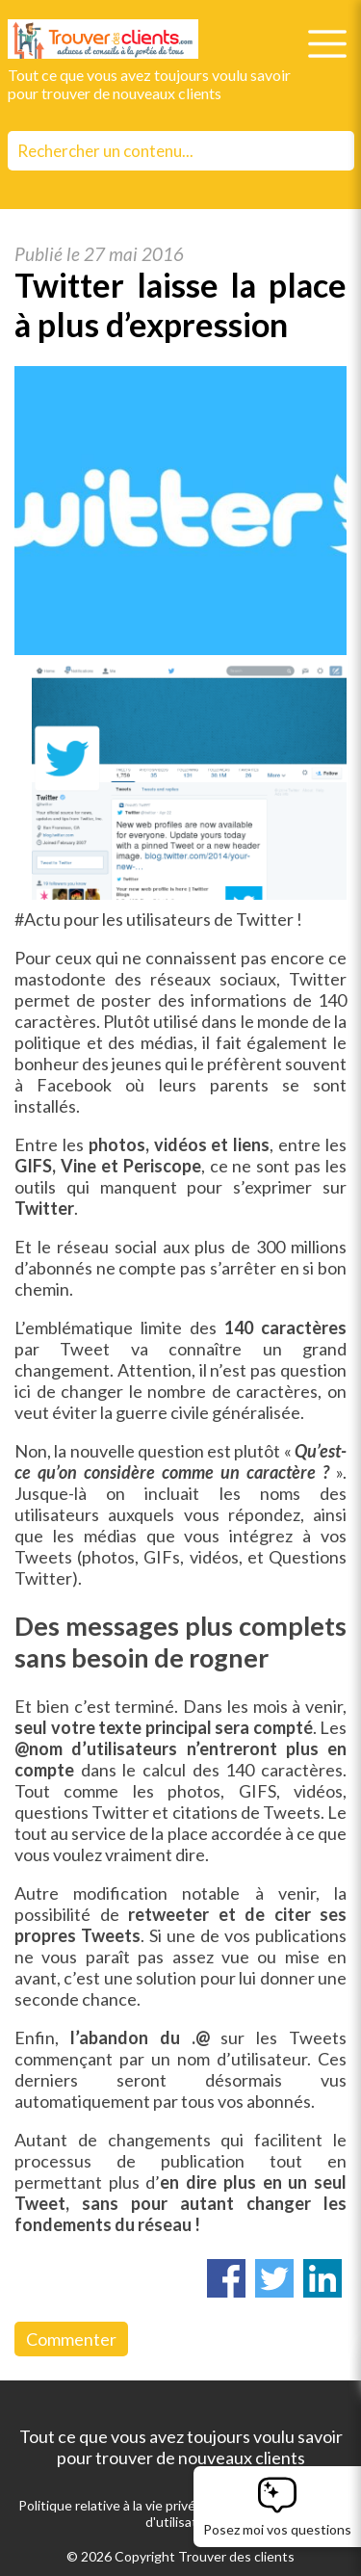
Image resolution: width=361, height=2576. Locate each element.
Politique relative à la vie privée (110, 2505)
